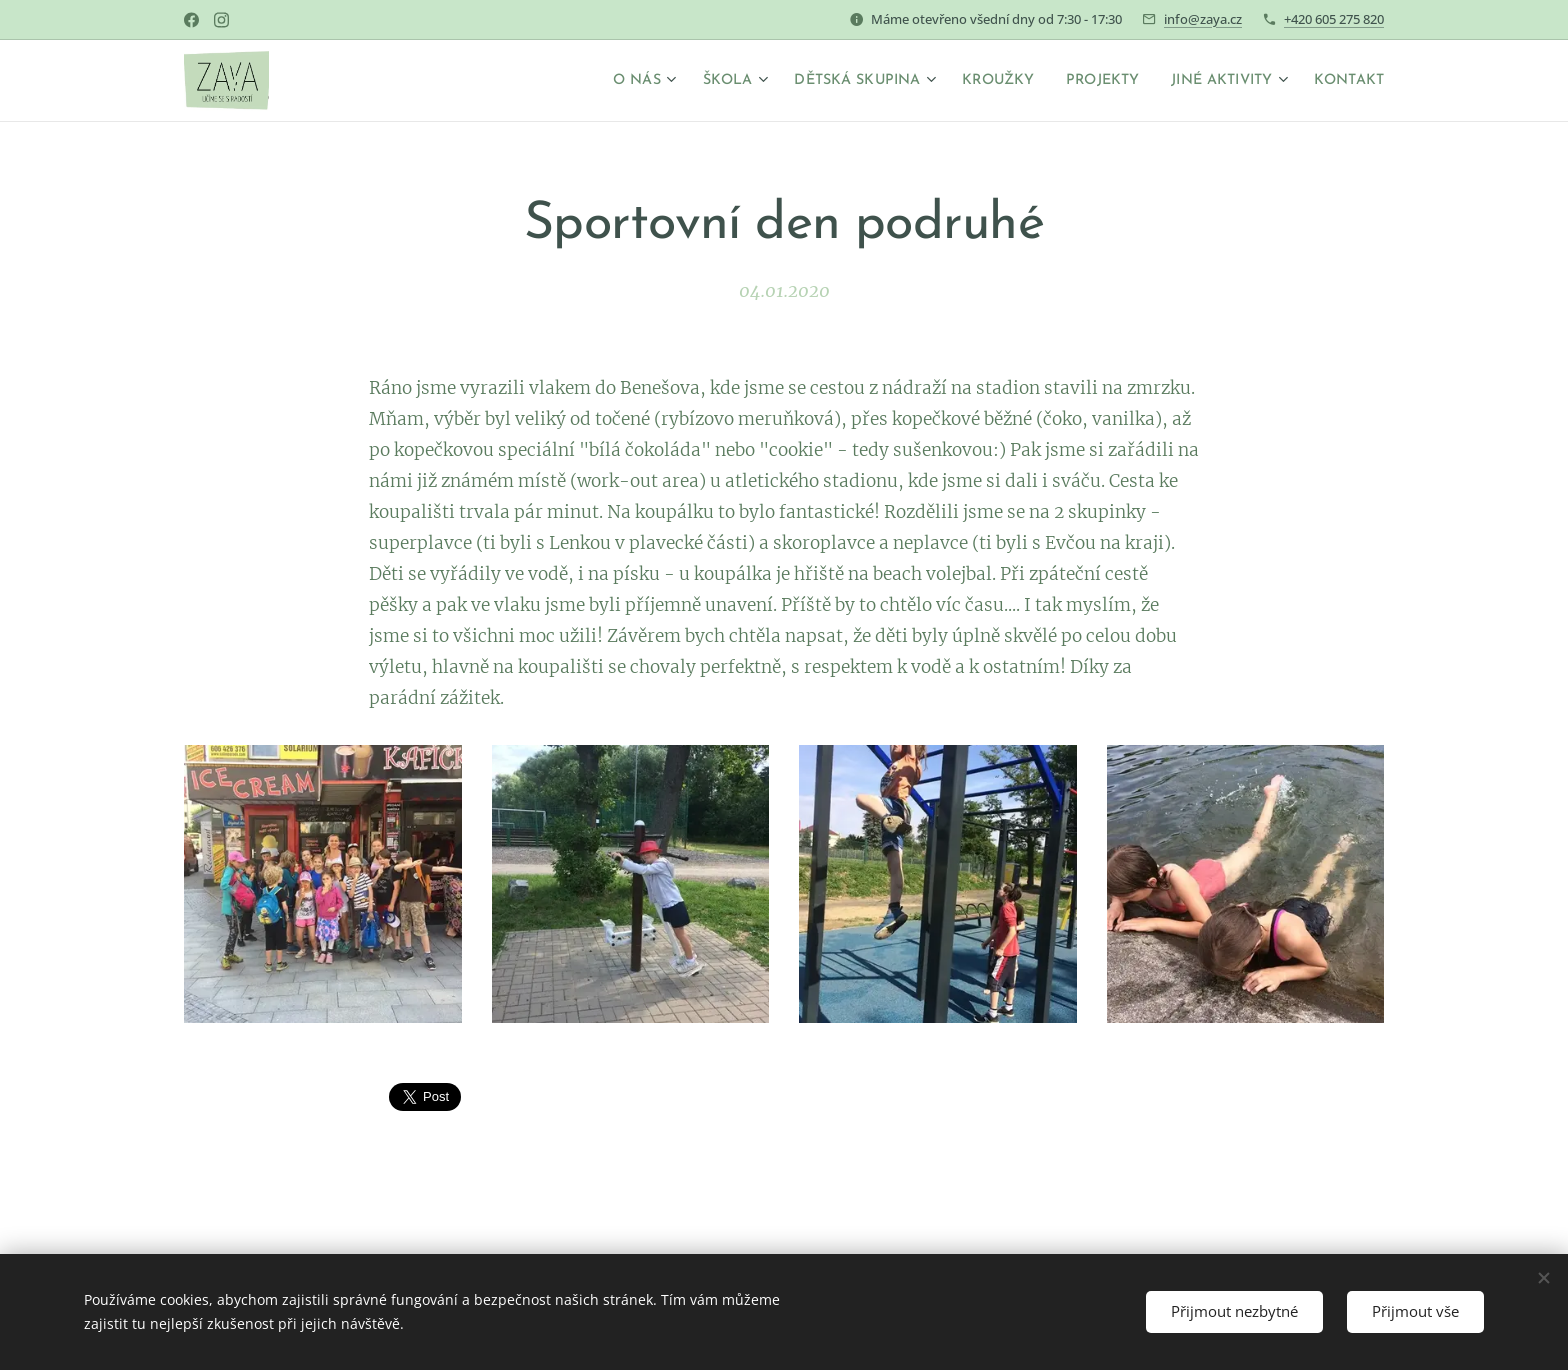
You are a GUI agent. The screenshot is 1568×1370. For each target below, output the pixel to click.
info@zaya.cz (1203, 19)
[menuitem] (577, 81)
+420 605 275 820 (1334, 19)
